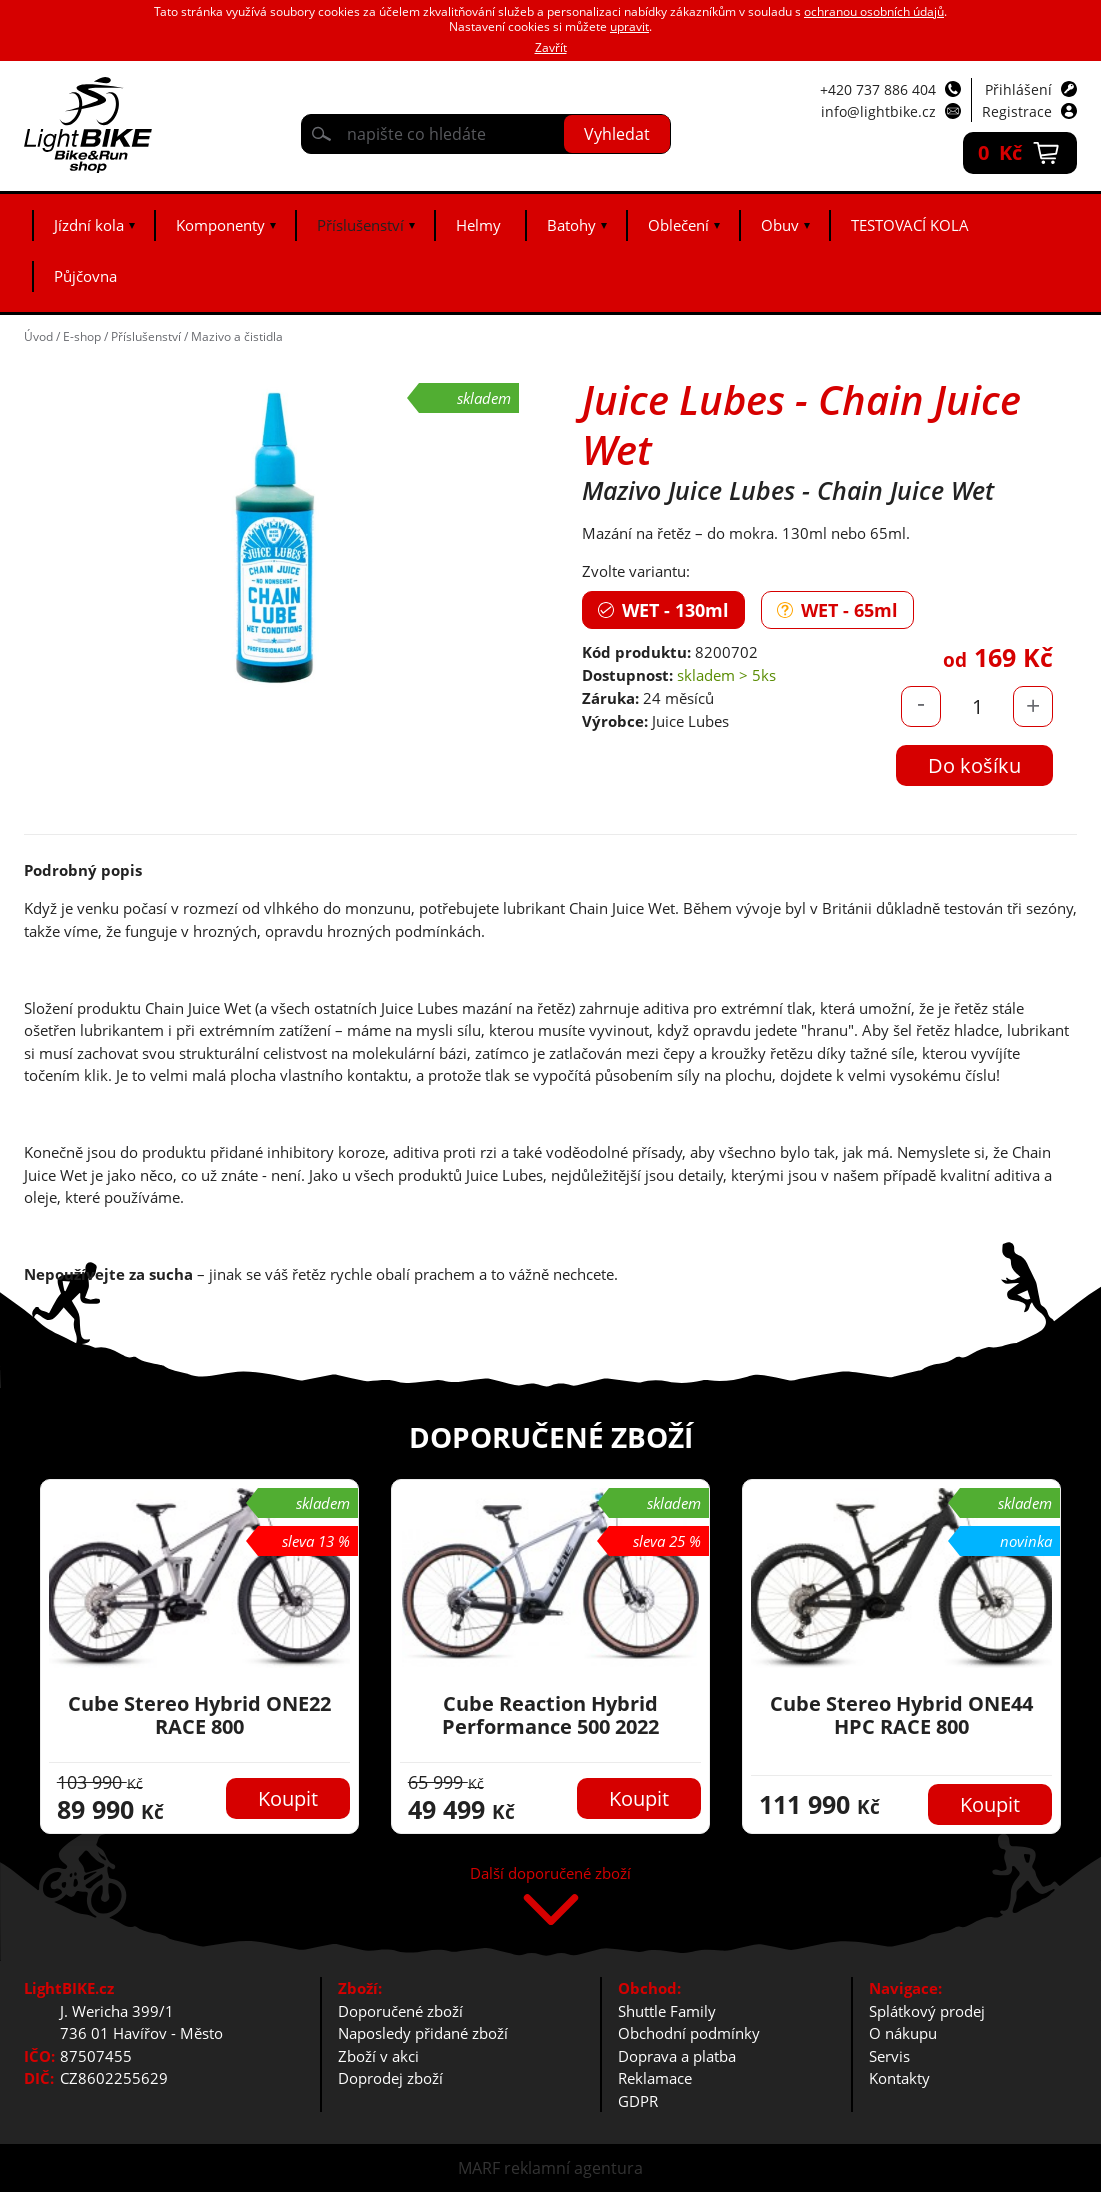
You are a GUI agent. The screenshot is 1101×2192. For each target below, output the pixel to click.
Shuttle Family (667, 2011)
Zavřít (551, 47)
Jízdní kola (89, 225)
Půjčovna (85, 276)
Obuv (780, 225)
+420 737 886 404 (878, 89)
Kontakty (899, 2078)
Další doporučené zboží (550, 1874)
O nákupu (903, 2033)
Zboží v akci (378, 2056)
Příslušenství (360, 225)
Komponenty (220, 225)
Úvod (38, 336)
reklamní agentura (573, 2168)
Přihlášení (1018, 89)
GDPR (638, 2101)
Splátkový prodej (927, 2011)
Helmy (478, 225)
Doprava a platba (677, 2056)
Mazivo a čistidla (237, 336)
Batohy (571, 225)
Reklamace (655, 2078)
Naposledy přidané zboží (423, 2033)
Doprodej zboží (390, 2078)
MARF (479, 2168)
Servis (889, 2056)
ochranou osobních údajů (874, 11)
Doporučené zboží (400, 2011)
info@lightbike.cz (878, 111)
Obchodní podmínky (689, 2033)
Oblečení (678, 225)
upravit (629, 26)
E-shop (82, 336)
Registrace (1017, 111)
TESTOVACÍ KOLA (910, 225)
